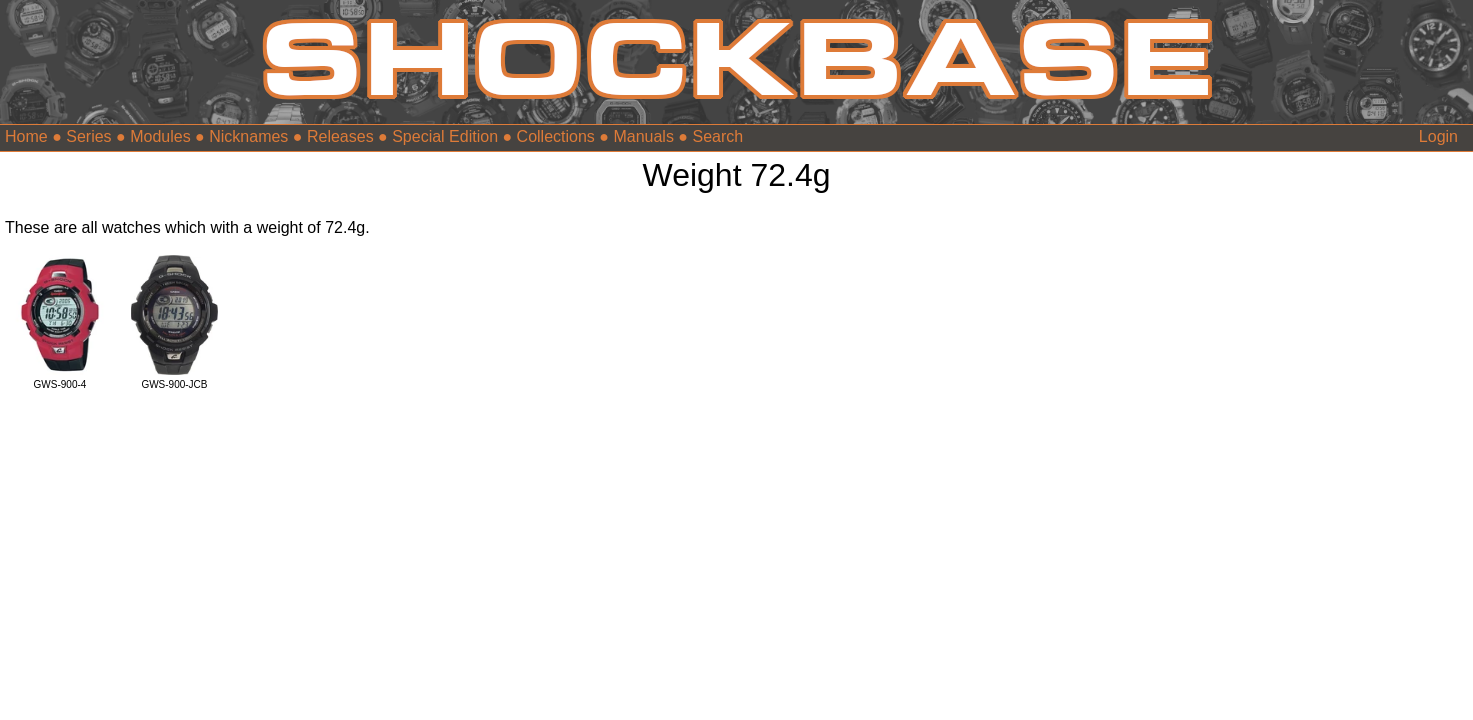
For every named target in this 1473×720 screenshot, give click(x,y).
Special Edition (445, 136)
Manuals (643, 136)
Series (88, 136)
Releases (340, 136)
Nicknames (248, 136)
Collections (556, 136)
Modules (160, 136)
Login (1438, 136)
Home (26, 136)
